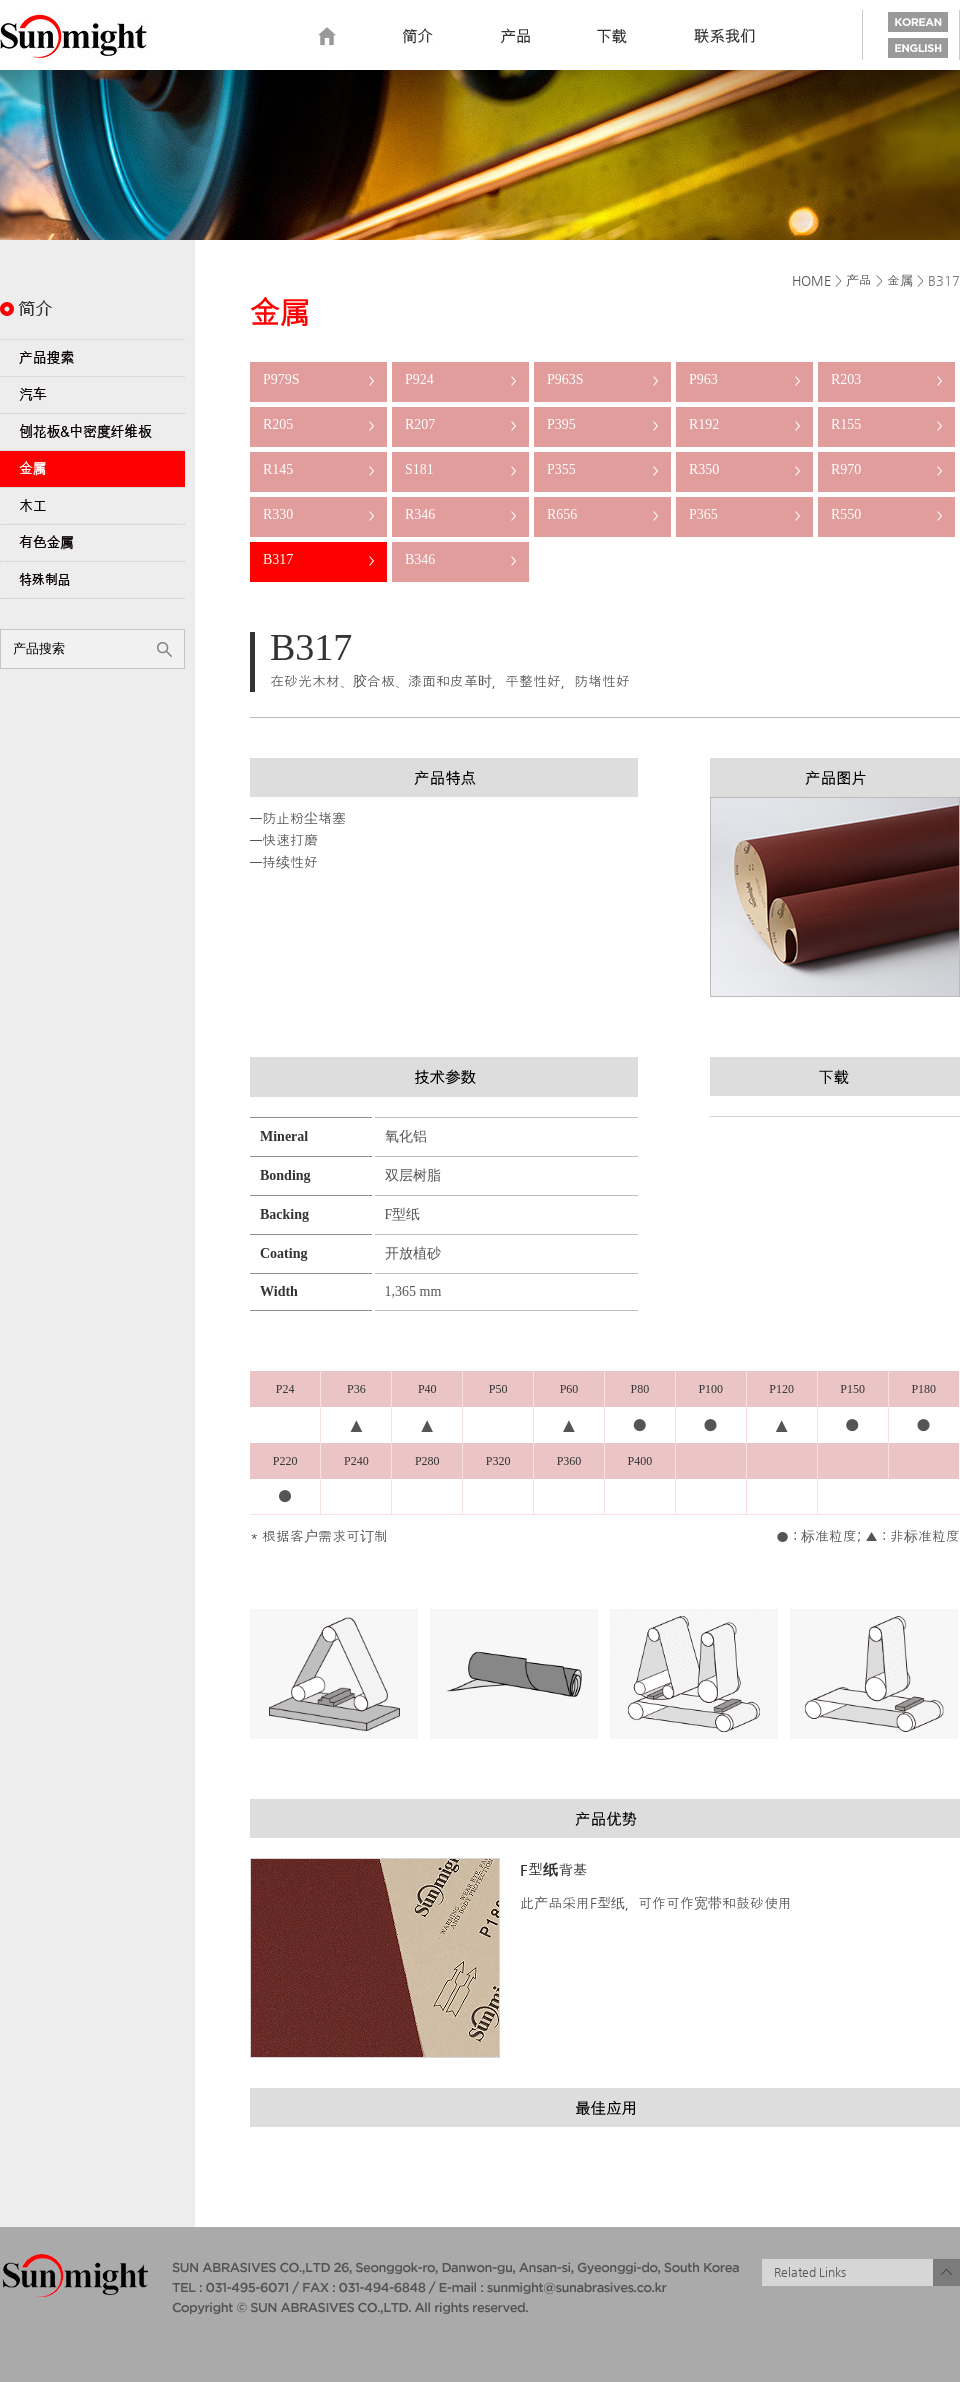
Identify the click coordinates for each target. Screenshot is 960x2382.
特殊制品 (92, 580)
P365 (744, 514)
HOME (811, 280)
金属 (92, 469)
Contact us (725, 37)
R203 (886, 379)
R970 (886, 469)
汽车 (92, 395)
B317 (318, 559)
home (327, 37)
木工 (92, 506)
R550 (886, 514)
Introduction (418, 37)
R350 (744, 469)
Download (612, 37)
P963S (602, 379)
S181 (460, 469)
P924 (460, 379)
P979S (318, 379)
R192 (744, 424)
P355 (602, 469)
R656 (602, 514)
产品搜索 (92, 358)
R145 (318, 469)
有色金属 (92, 543)
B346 (460, 559)
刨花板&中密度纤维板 (92, 432)
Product (515, 37)
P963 (744, 379)
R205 (318, 424)
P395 (602, 424)
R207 (460, 424)
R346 (460, 514)
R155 (886, 424)
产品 (859, 280)
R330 (318, 514)
